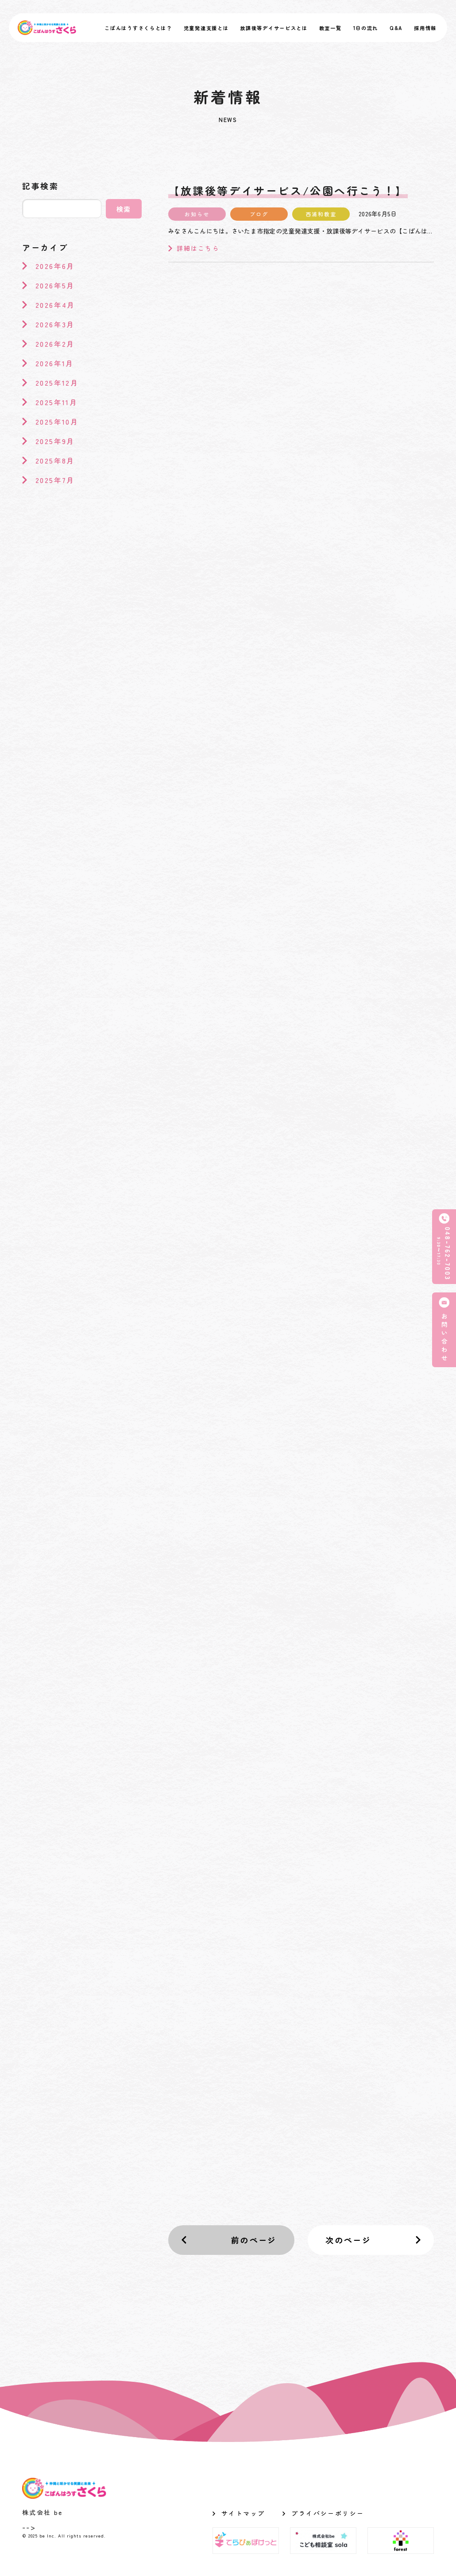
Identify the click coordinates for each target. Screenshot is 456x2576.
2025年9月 (55, 441)
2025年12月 (56, 382)
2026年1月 (54, 363)
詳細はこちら (194, 248)
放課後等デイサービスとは (273, 27)
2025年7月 (55, 480)
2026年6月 (55, 266)
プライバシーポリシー (327, 2513)
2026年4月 (55, 304)
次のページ (348, 2240)
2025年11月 (56, 402)
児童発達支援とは (206, 27)
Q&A (396, 27)
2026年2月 (55, 343)
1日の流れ (366, 27)
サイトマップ (243, 2513)
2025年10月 (56, 421)
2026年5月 (55, 285)
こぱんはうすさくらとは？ (138, 27)
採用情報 (425, 27)
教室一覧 (330, 27)
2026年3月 (55, 324)
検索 (123, 209)
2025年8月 (55, 460)
